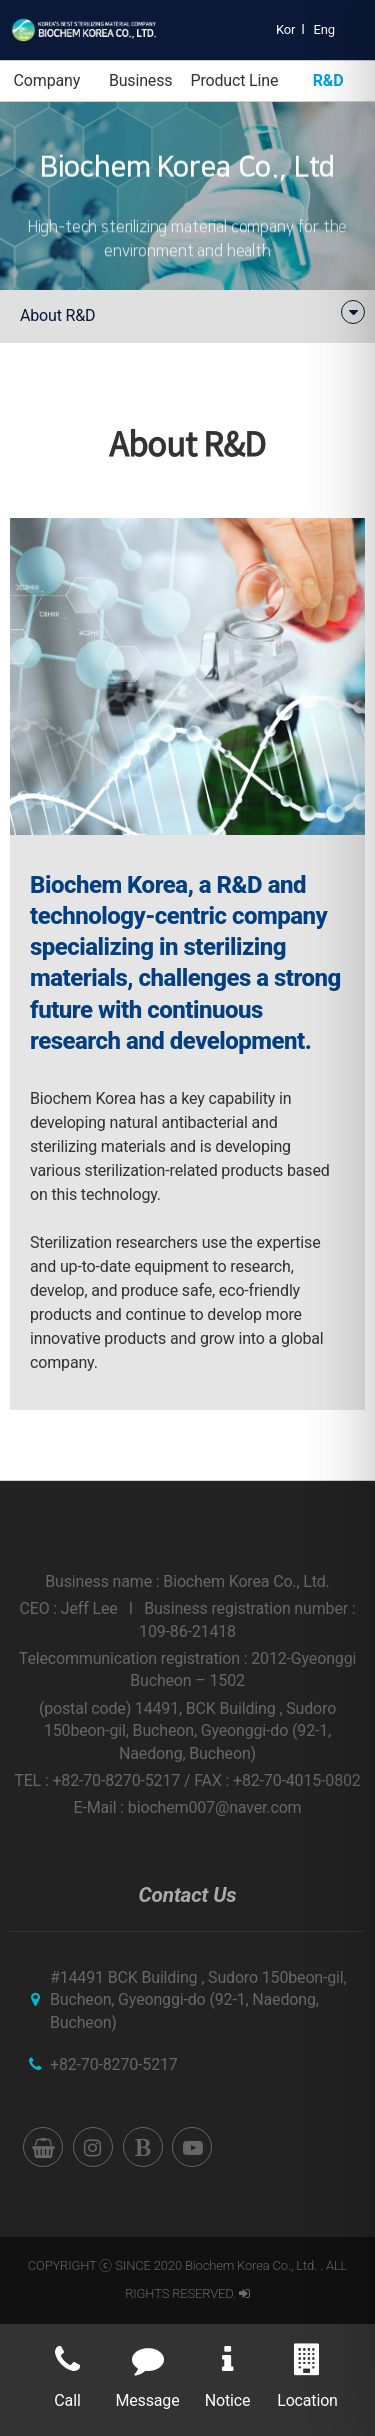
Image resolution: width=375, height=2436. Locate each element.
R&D (328, 80)
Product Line (234, 80)
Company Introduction (47, 86)
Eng (324, 29)
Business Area (141, 86)
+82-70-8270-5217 (114, 2064)
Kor (285, 29)
